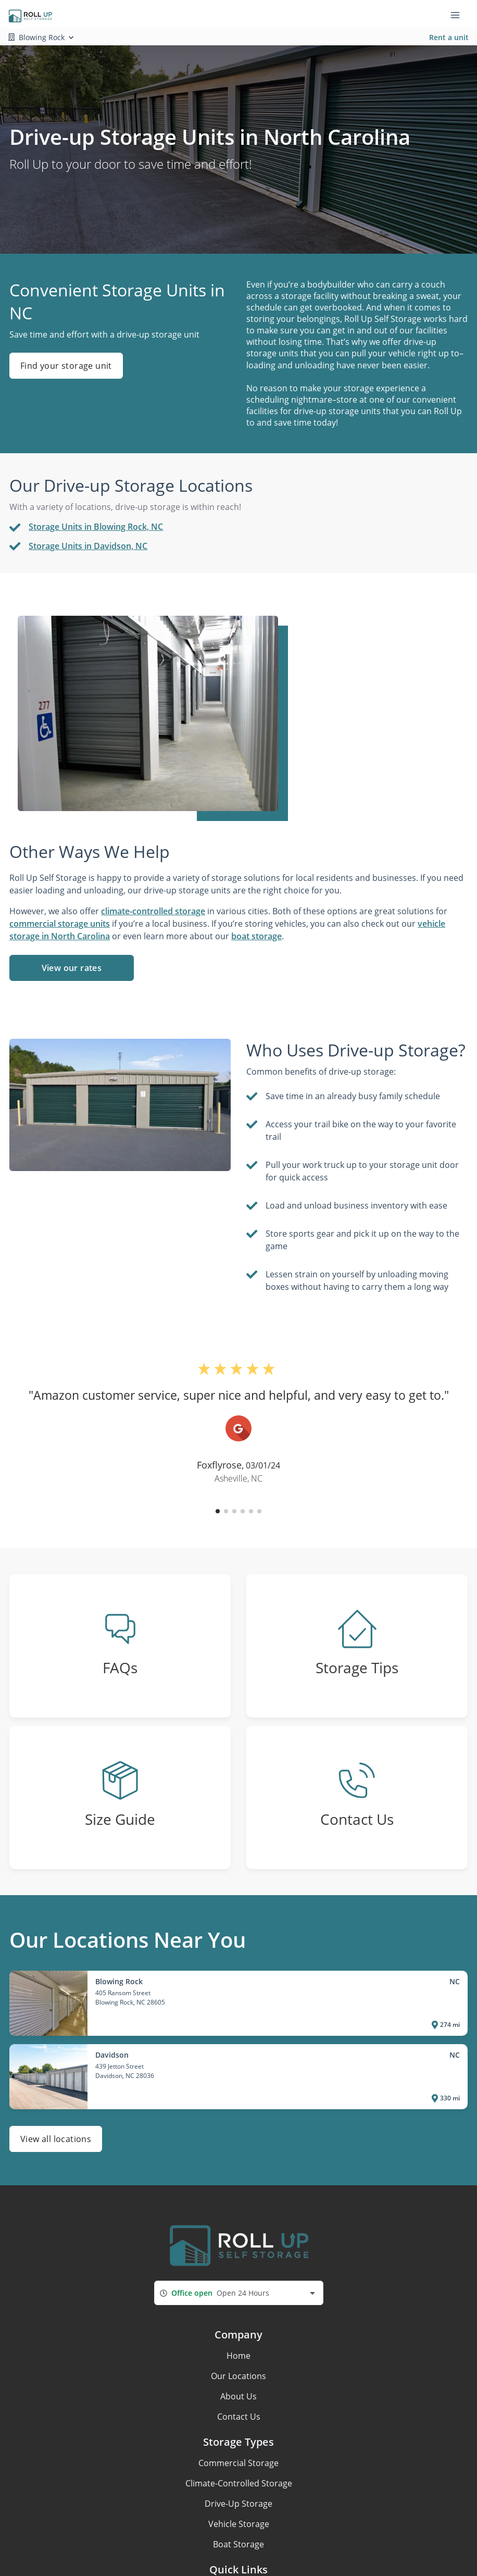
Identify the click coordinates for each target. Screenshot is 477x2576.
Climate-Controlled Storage (238, 2483)
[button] (218, 1511)
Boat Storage (238, 2544)
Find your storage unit (66, 365)
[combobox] (238, 2293)
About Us (238, 2396)
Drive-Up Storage (238, 2503)
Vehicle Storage (238, 2524)
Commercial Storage (238, 2463)
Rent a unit (449, 37)
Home (238, 2355)
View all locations (55, 2139)
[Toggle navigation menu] (459, 14)
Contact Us (238, 2416)
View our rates (72, 968)
